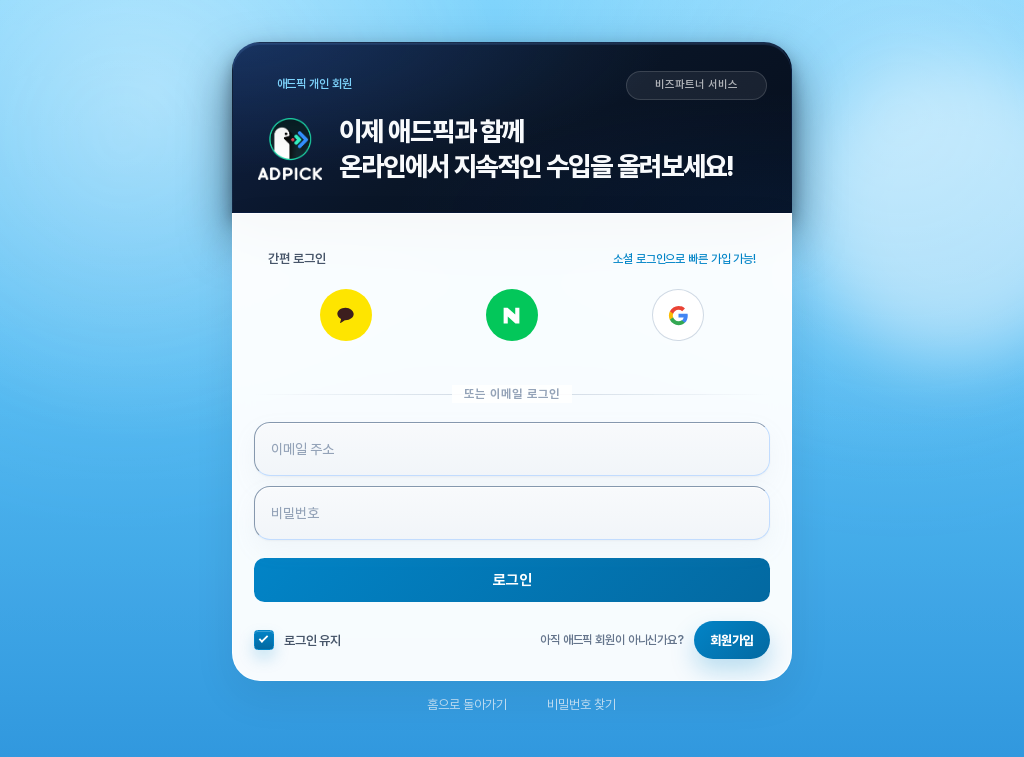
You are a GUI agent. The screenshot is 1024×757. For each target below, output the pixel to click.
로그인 (512, 580)
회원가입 (732, 640)
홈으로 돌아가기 (457, 704)
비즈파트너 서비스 (696, 85)
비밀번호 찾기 (572, 704)
